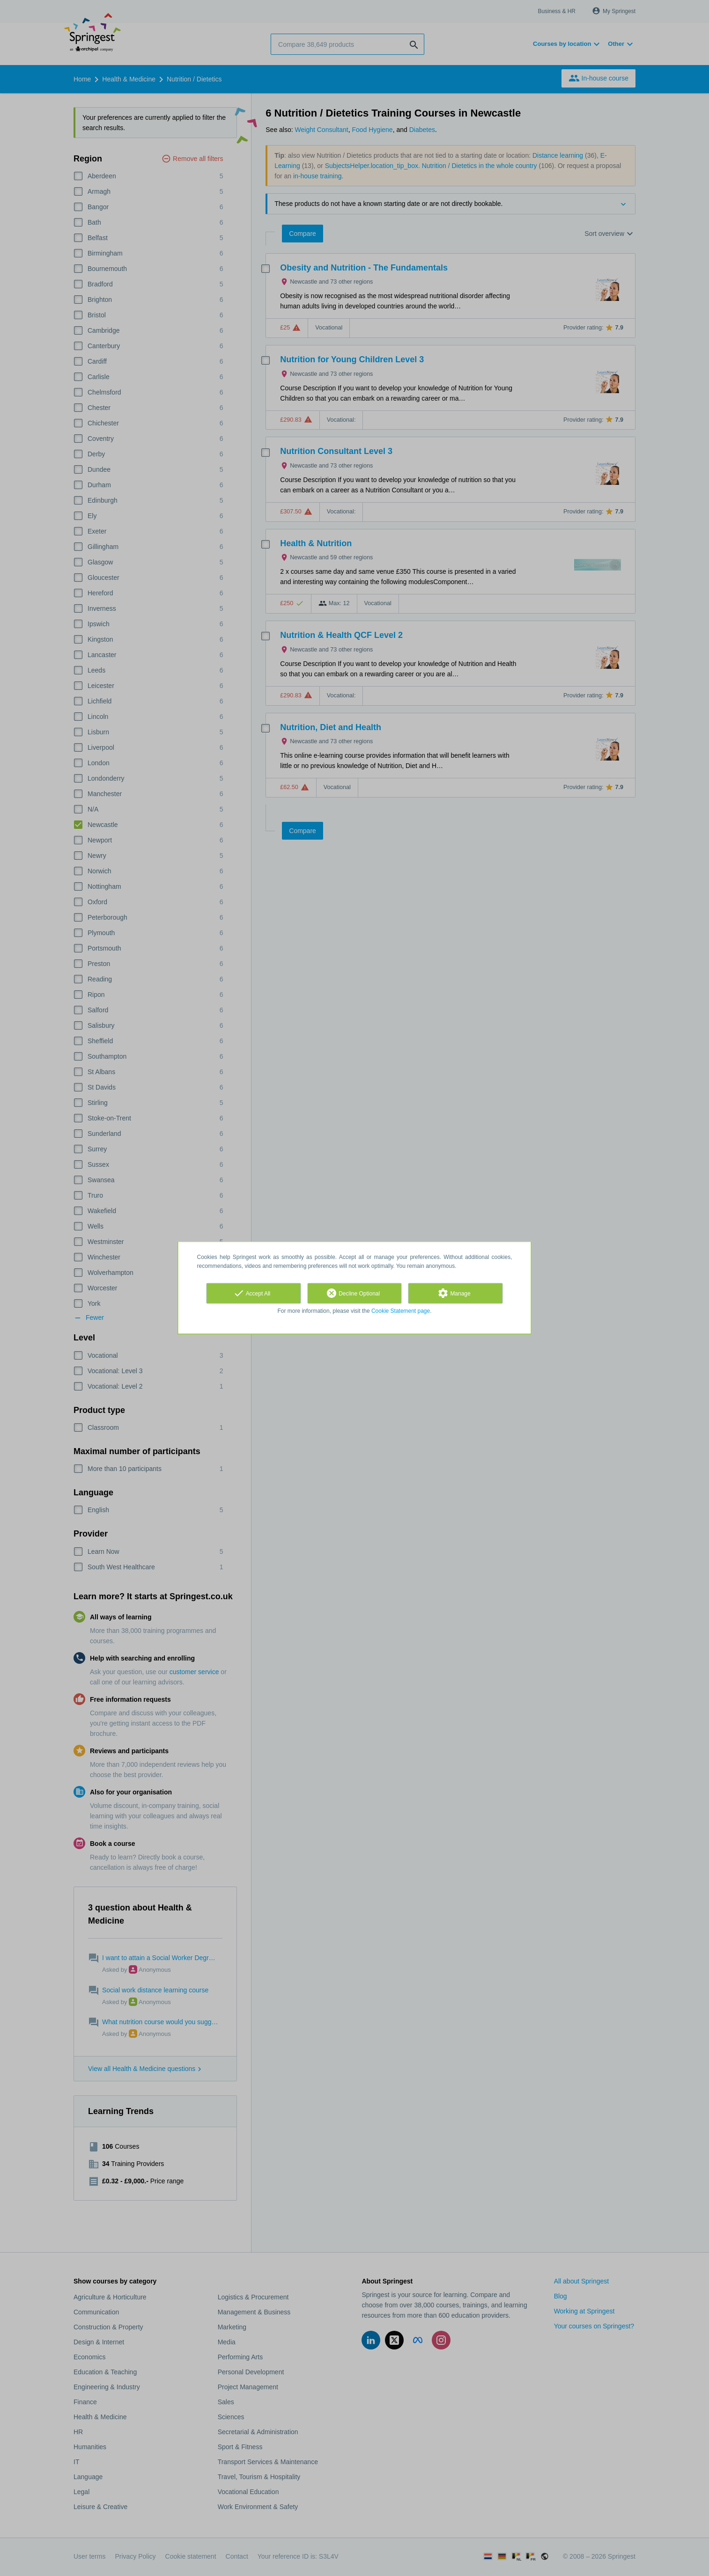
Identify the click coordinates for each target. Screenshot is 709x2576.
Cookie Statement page (400, 1311)
